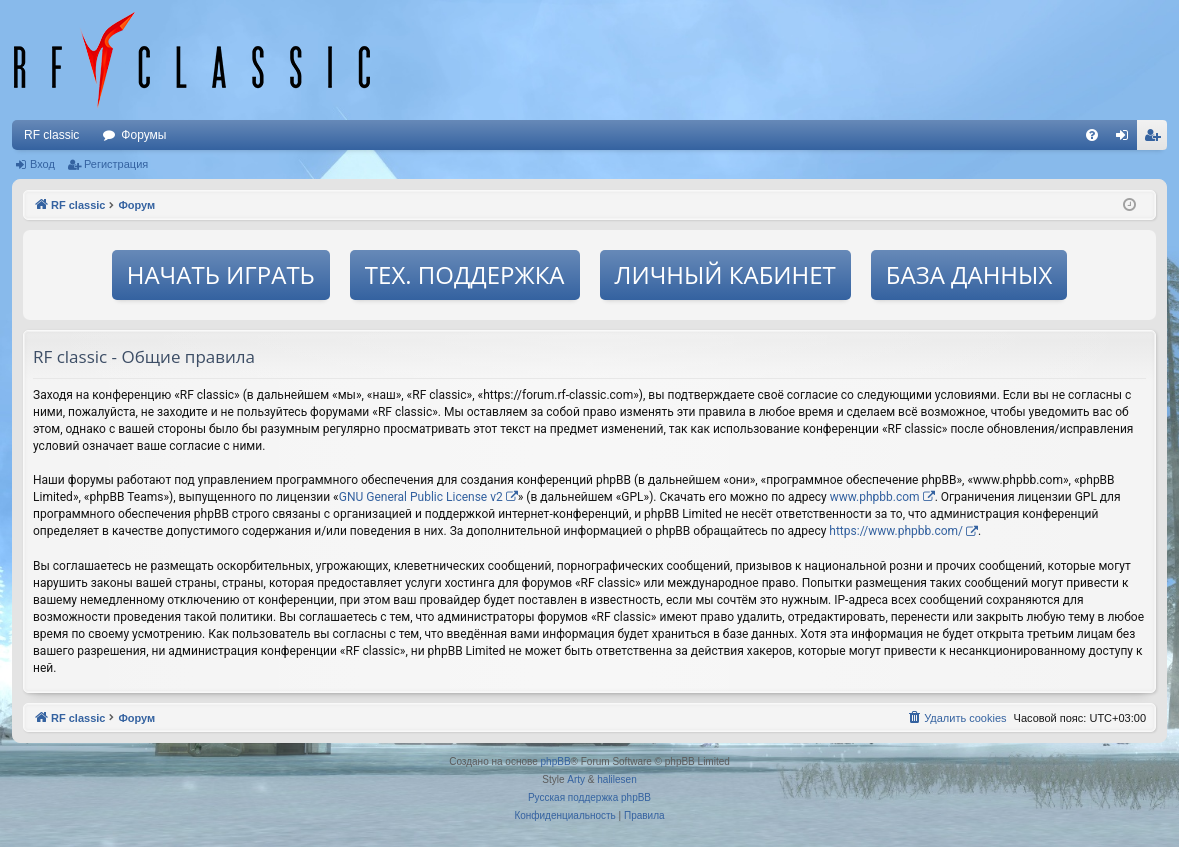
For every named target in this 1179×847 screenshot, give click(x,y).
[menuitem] (1092, 135)
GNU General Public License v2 (421, 497)
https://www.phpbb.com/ (896, 531)
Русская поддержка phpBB (589, 797)
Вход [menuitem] (1126, 139)
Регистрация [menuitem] (1156, 139)
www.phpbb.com (875, 497)
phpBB (556, 761)
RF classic (51, 135)
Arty (576, 779)
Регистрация (116, 164)
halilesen (616, 779)
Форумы (143, 135)
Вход (42, 164)
